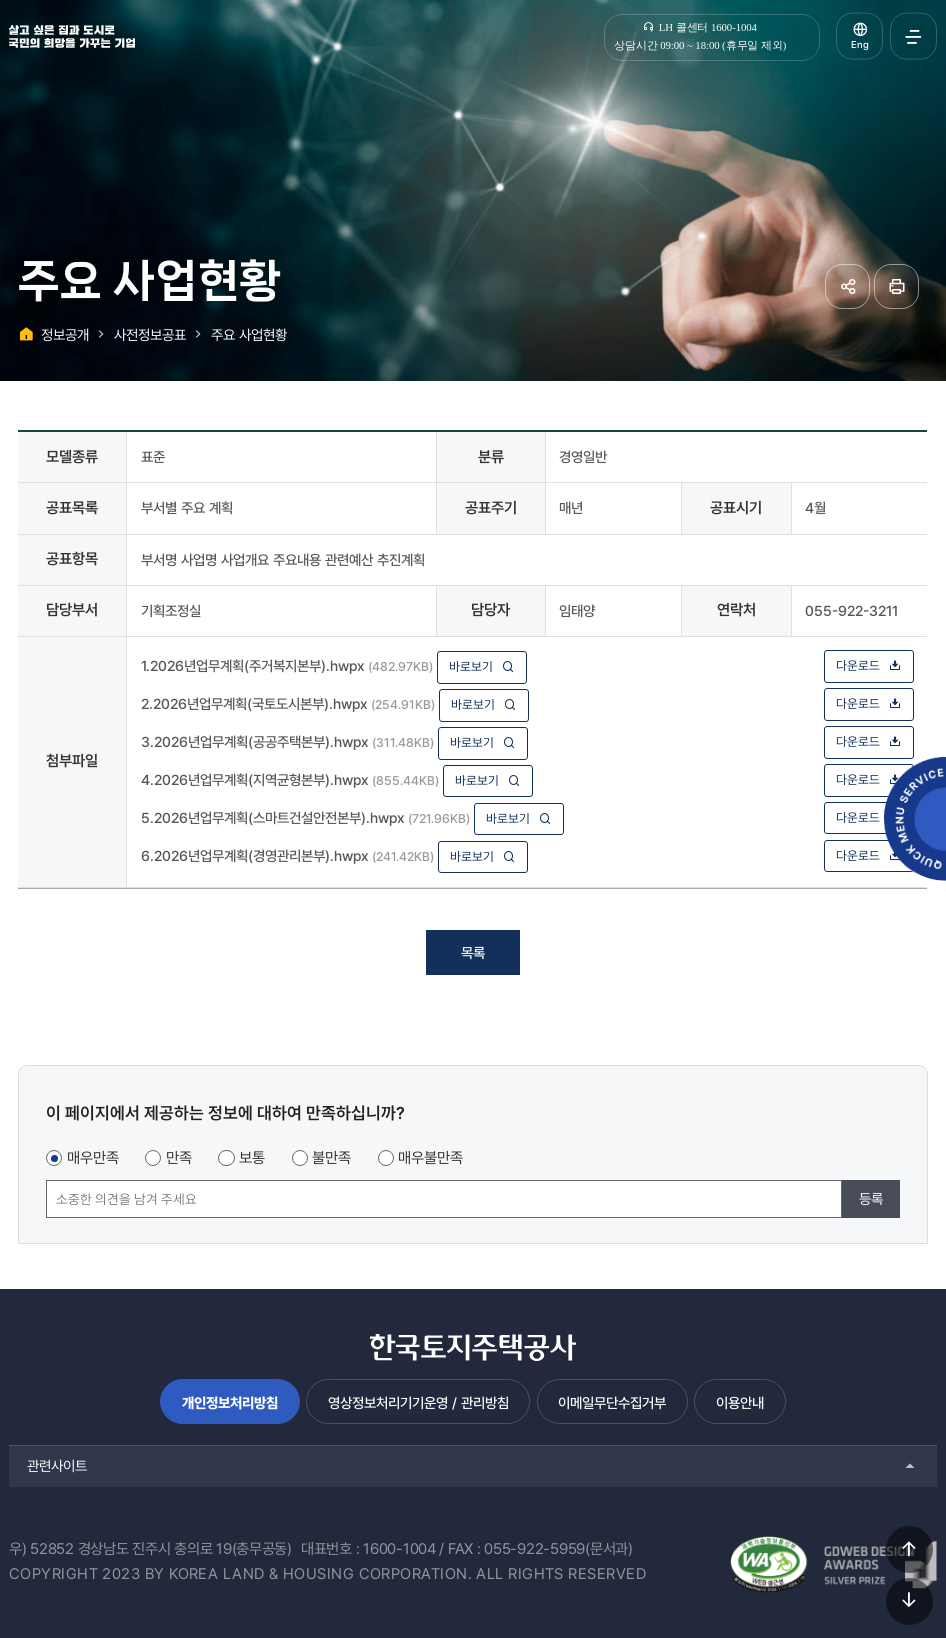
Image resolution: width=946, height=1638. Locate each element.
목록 (473, 952)
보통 (252, 1158)
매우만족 (93, 1158)
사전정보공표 (150, 334)
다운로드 (869, 665)
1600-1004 (399, 1549)
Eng (860, 44)
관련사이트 (57, 1465)
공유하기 (847, 286)
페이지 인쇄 (896, 286)
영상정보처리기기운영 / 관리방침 (418, 1402)
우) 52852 (41, 1549)
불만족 (331, 1158)
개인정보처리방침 (230, 1402)
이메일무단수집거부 (612, 1402)
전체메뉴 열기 (913, 36)
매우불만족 (430, 1158)
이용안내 (740, 1402)
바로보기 (482, 666)
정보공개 (65, 334)
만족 (179, 1158)
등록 (871, 1198)
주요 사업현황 (249, 334)
